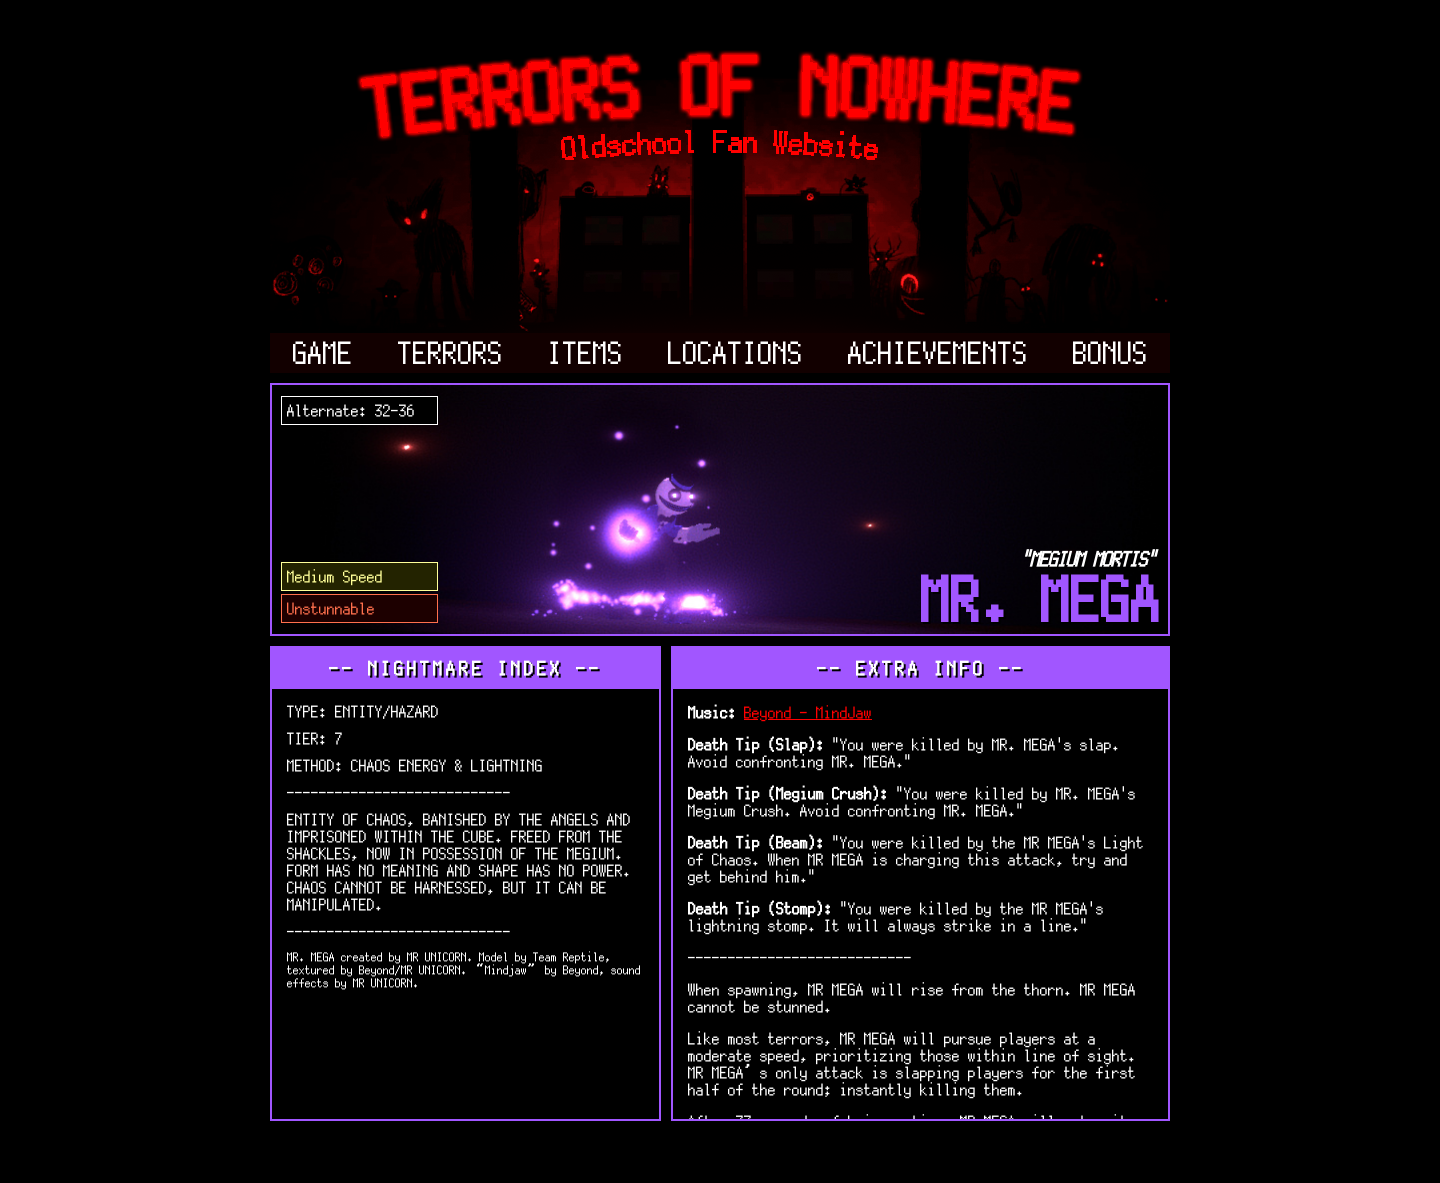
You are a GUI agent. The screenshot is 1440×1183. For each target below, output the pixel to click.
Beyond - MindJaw (808, 712)
